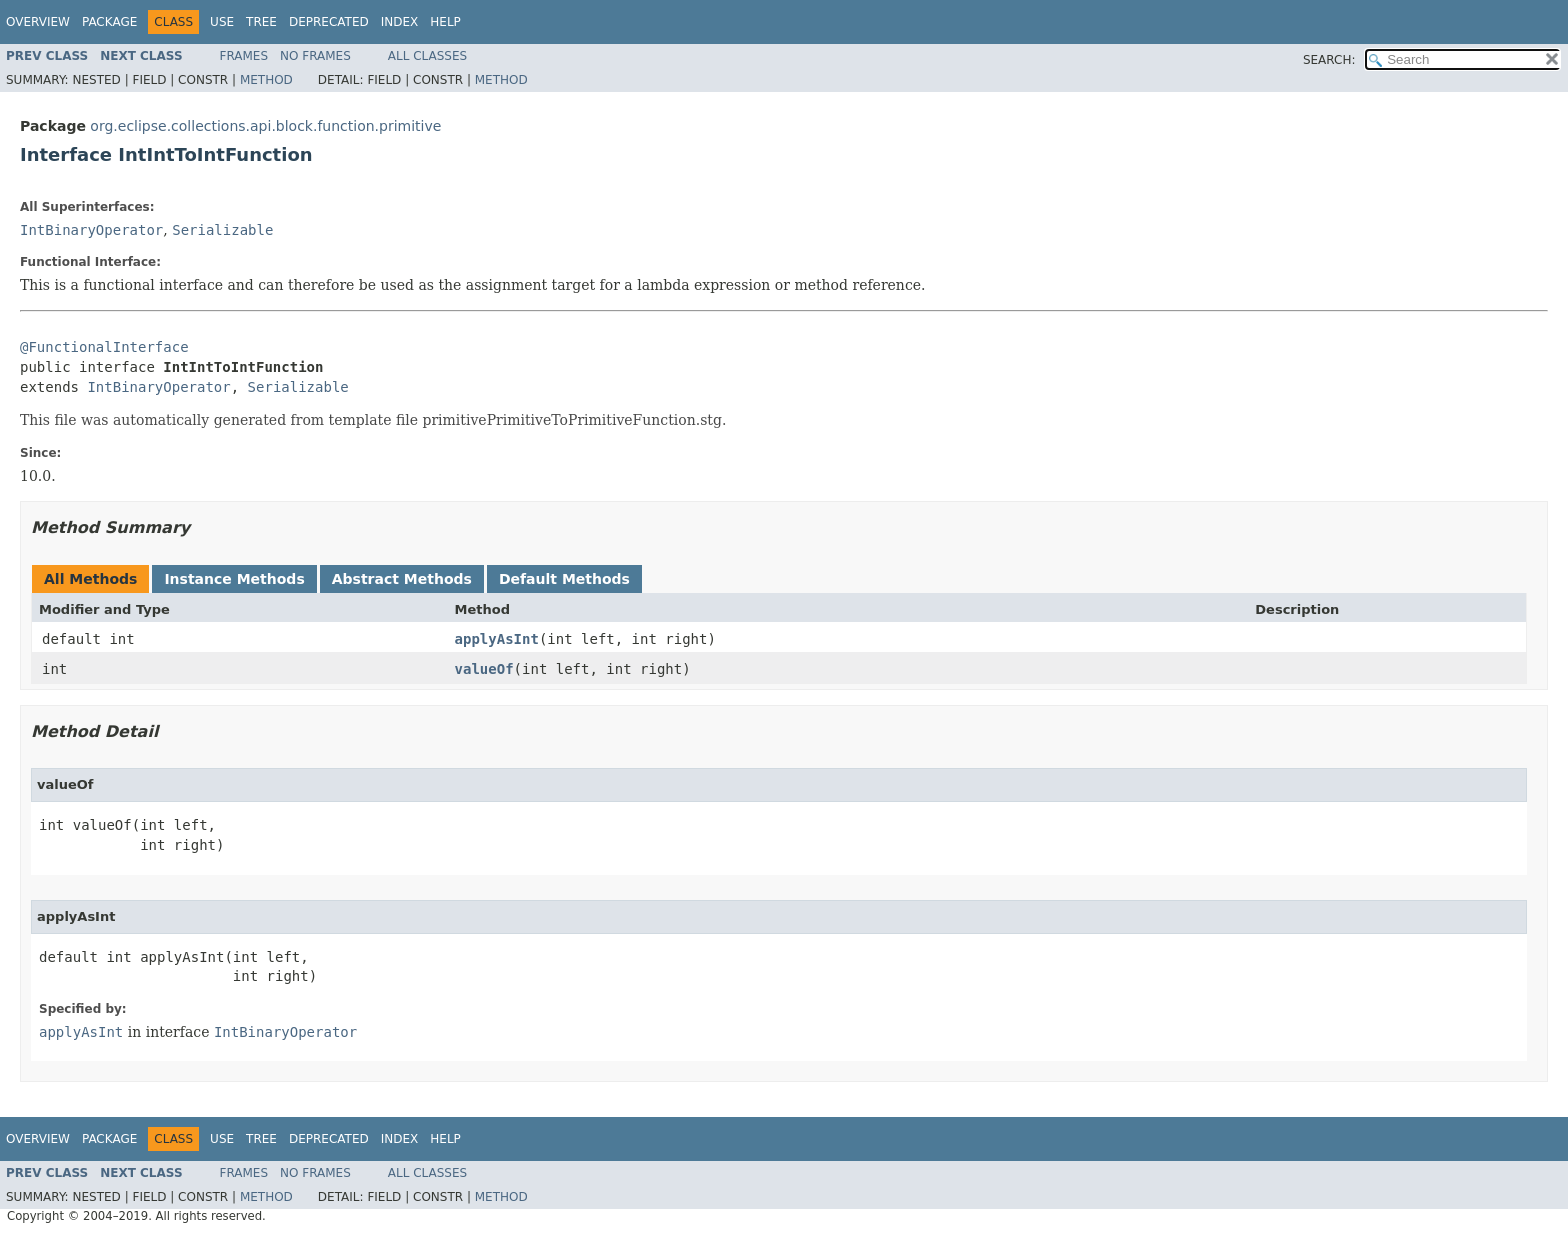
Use (222, 22)
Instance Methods (234, 579)
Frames (244, 56)
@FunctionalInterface (104, 347)
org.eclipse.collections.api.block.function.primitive (265, 126)
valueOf (484, 669)
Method (266, 80)
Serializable (222, 230)
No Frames (315, 56)
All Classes (427, 56)
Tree (261, 22)
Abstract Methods (402, 579)
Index (400, 22)
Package (109, 22)
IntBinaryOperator (91, 230)
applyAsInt (497, 639)
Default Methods (564, 579)
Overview (38, 22)
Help (445, 22)
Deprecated (329, 22)
